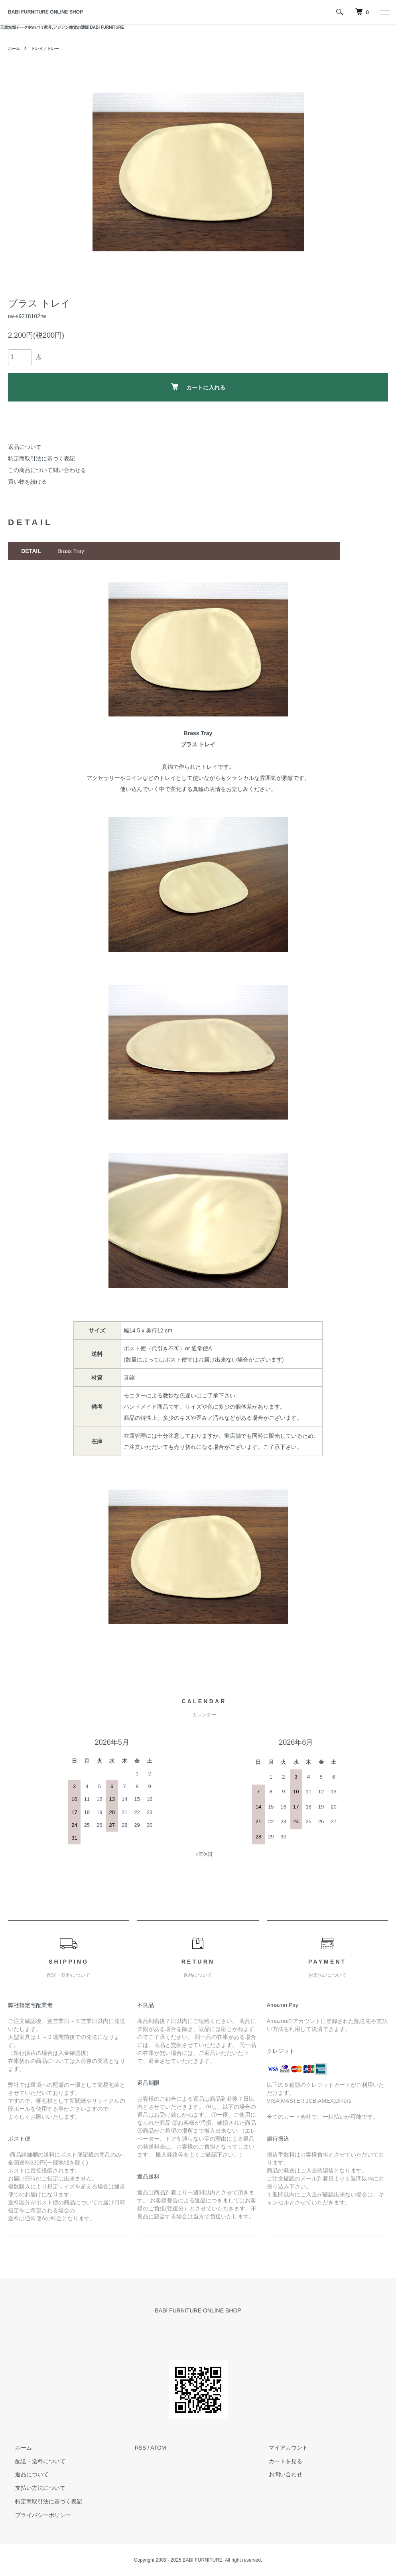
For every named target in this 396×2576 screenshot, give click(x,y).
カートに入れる (198, 387)
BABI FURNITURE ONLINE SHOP (45, 12)
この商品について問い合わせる (47, 470)
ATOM (158, 2447)
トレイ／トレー (50, 48)
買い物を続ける (27, 481)
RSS (140, 2447)
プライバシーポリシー (36, 2515)
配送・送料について (33, 2461)
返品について (24, 447)
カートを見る (278, 2461)
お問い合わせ (278, 2474)
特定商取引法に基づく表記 (41, 458)
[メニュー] (384, 12)
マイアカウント (280, 2447)
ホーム (15, 48)
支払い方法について (33, 2488)
